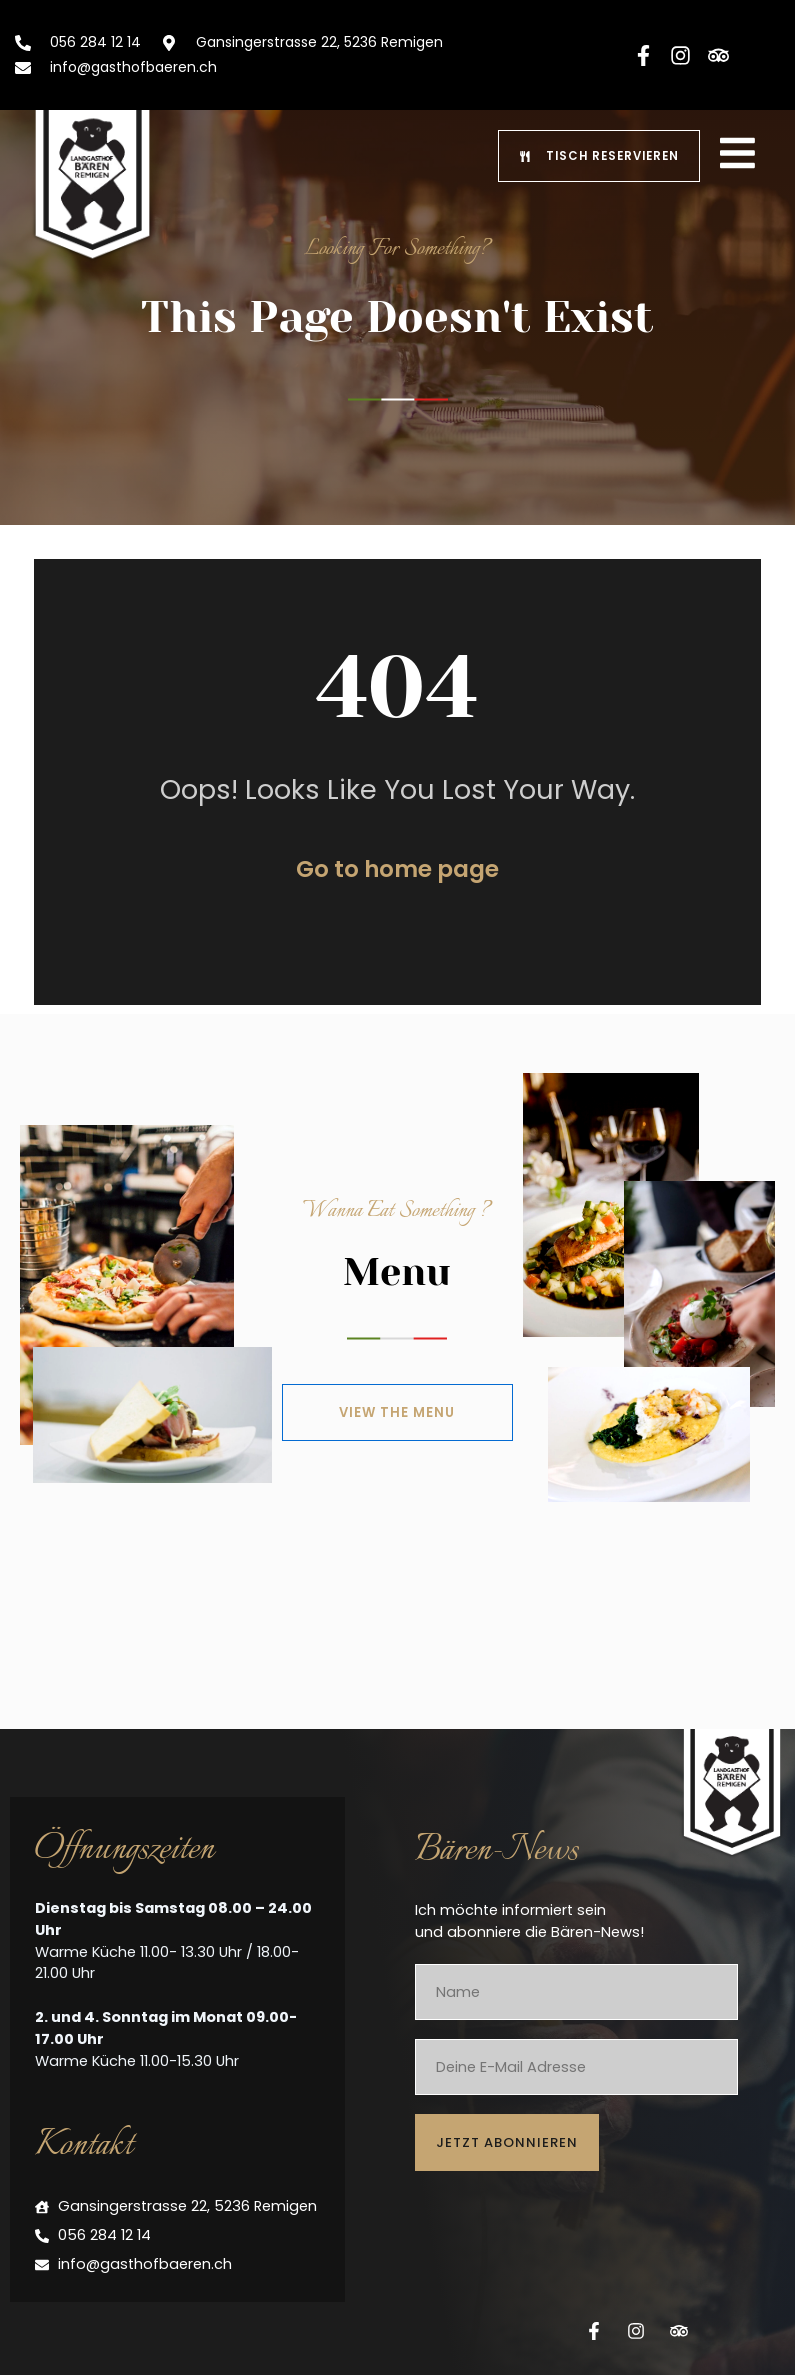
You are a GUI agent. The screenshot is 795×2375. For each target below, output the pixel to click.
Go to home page (398, 883)
